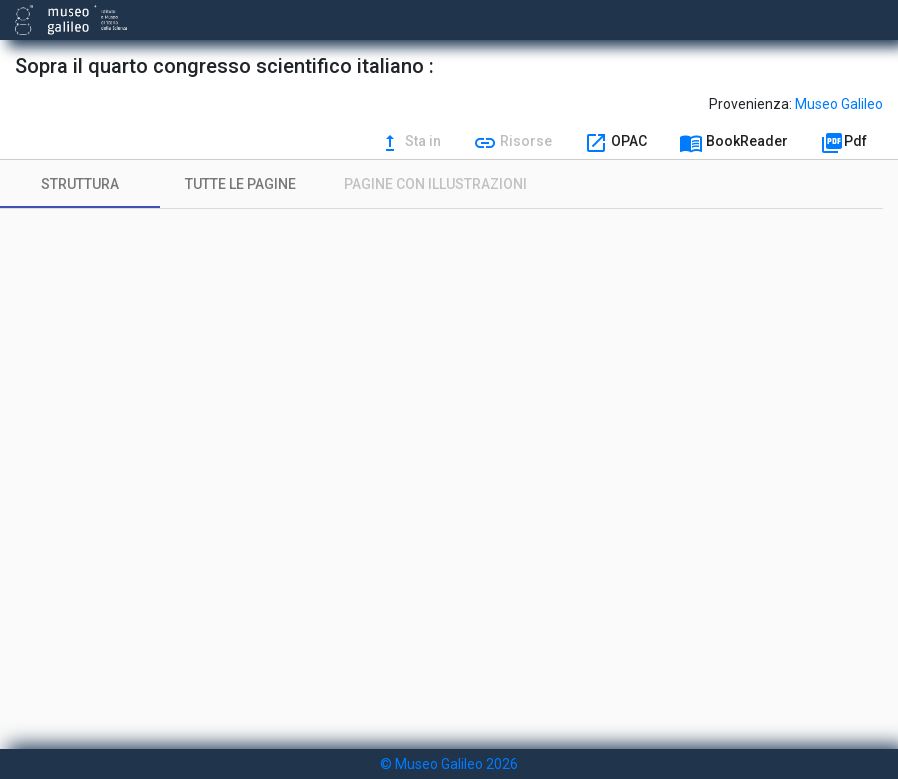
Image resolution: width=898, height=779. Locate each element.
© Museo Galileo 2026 (449, 764)
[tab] (80, 184)
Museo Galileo (839, 104)
